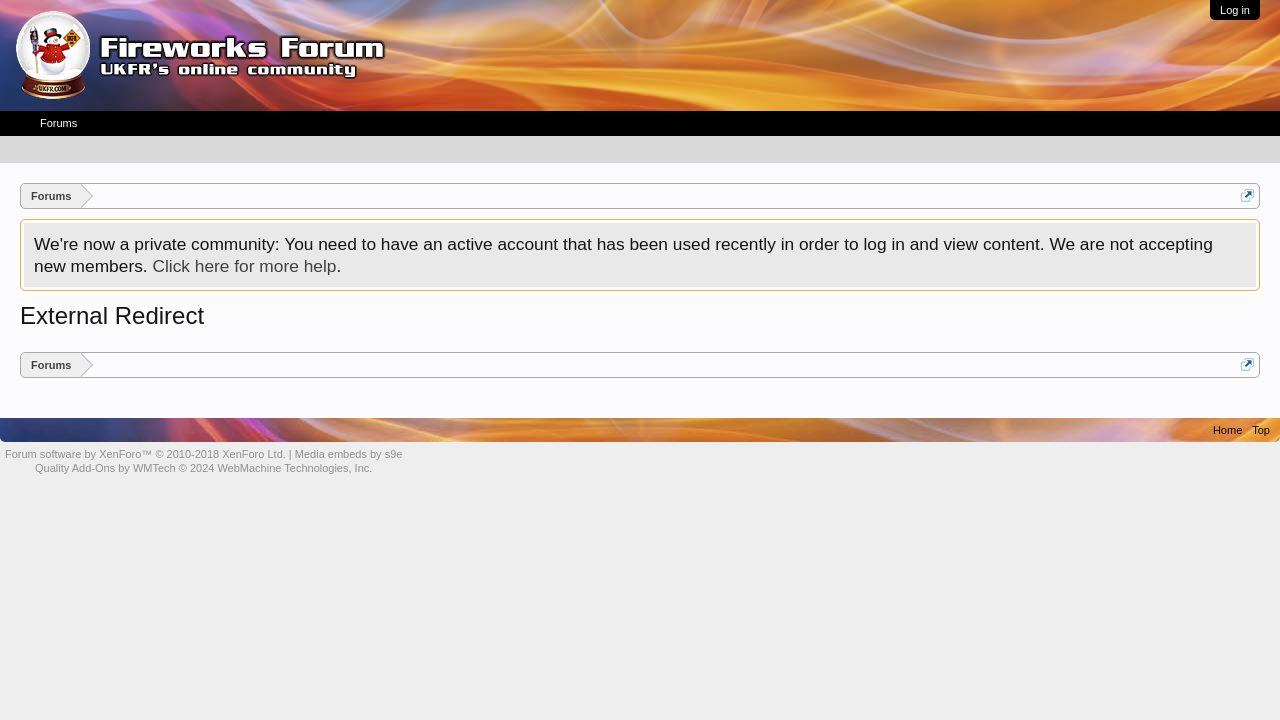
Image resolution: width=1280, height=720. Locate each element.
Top (1261, 430)
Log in (1235, 10)
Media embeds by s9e (349, 454)
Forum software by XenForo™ (145, 454)
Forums (58, 123)
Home (1227, 430)
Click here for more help (244, 266)
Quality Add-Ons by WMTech (203, 468)
